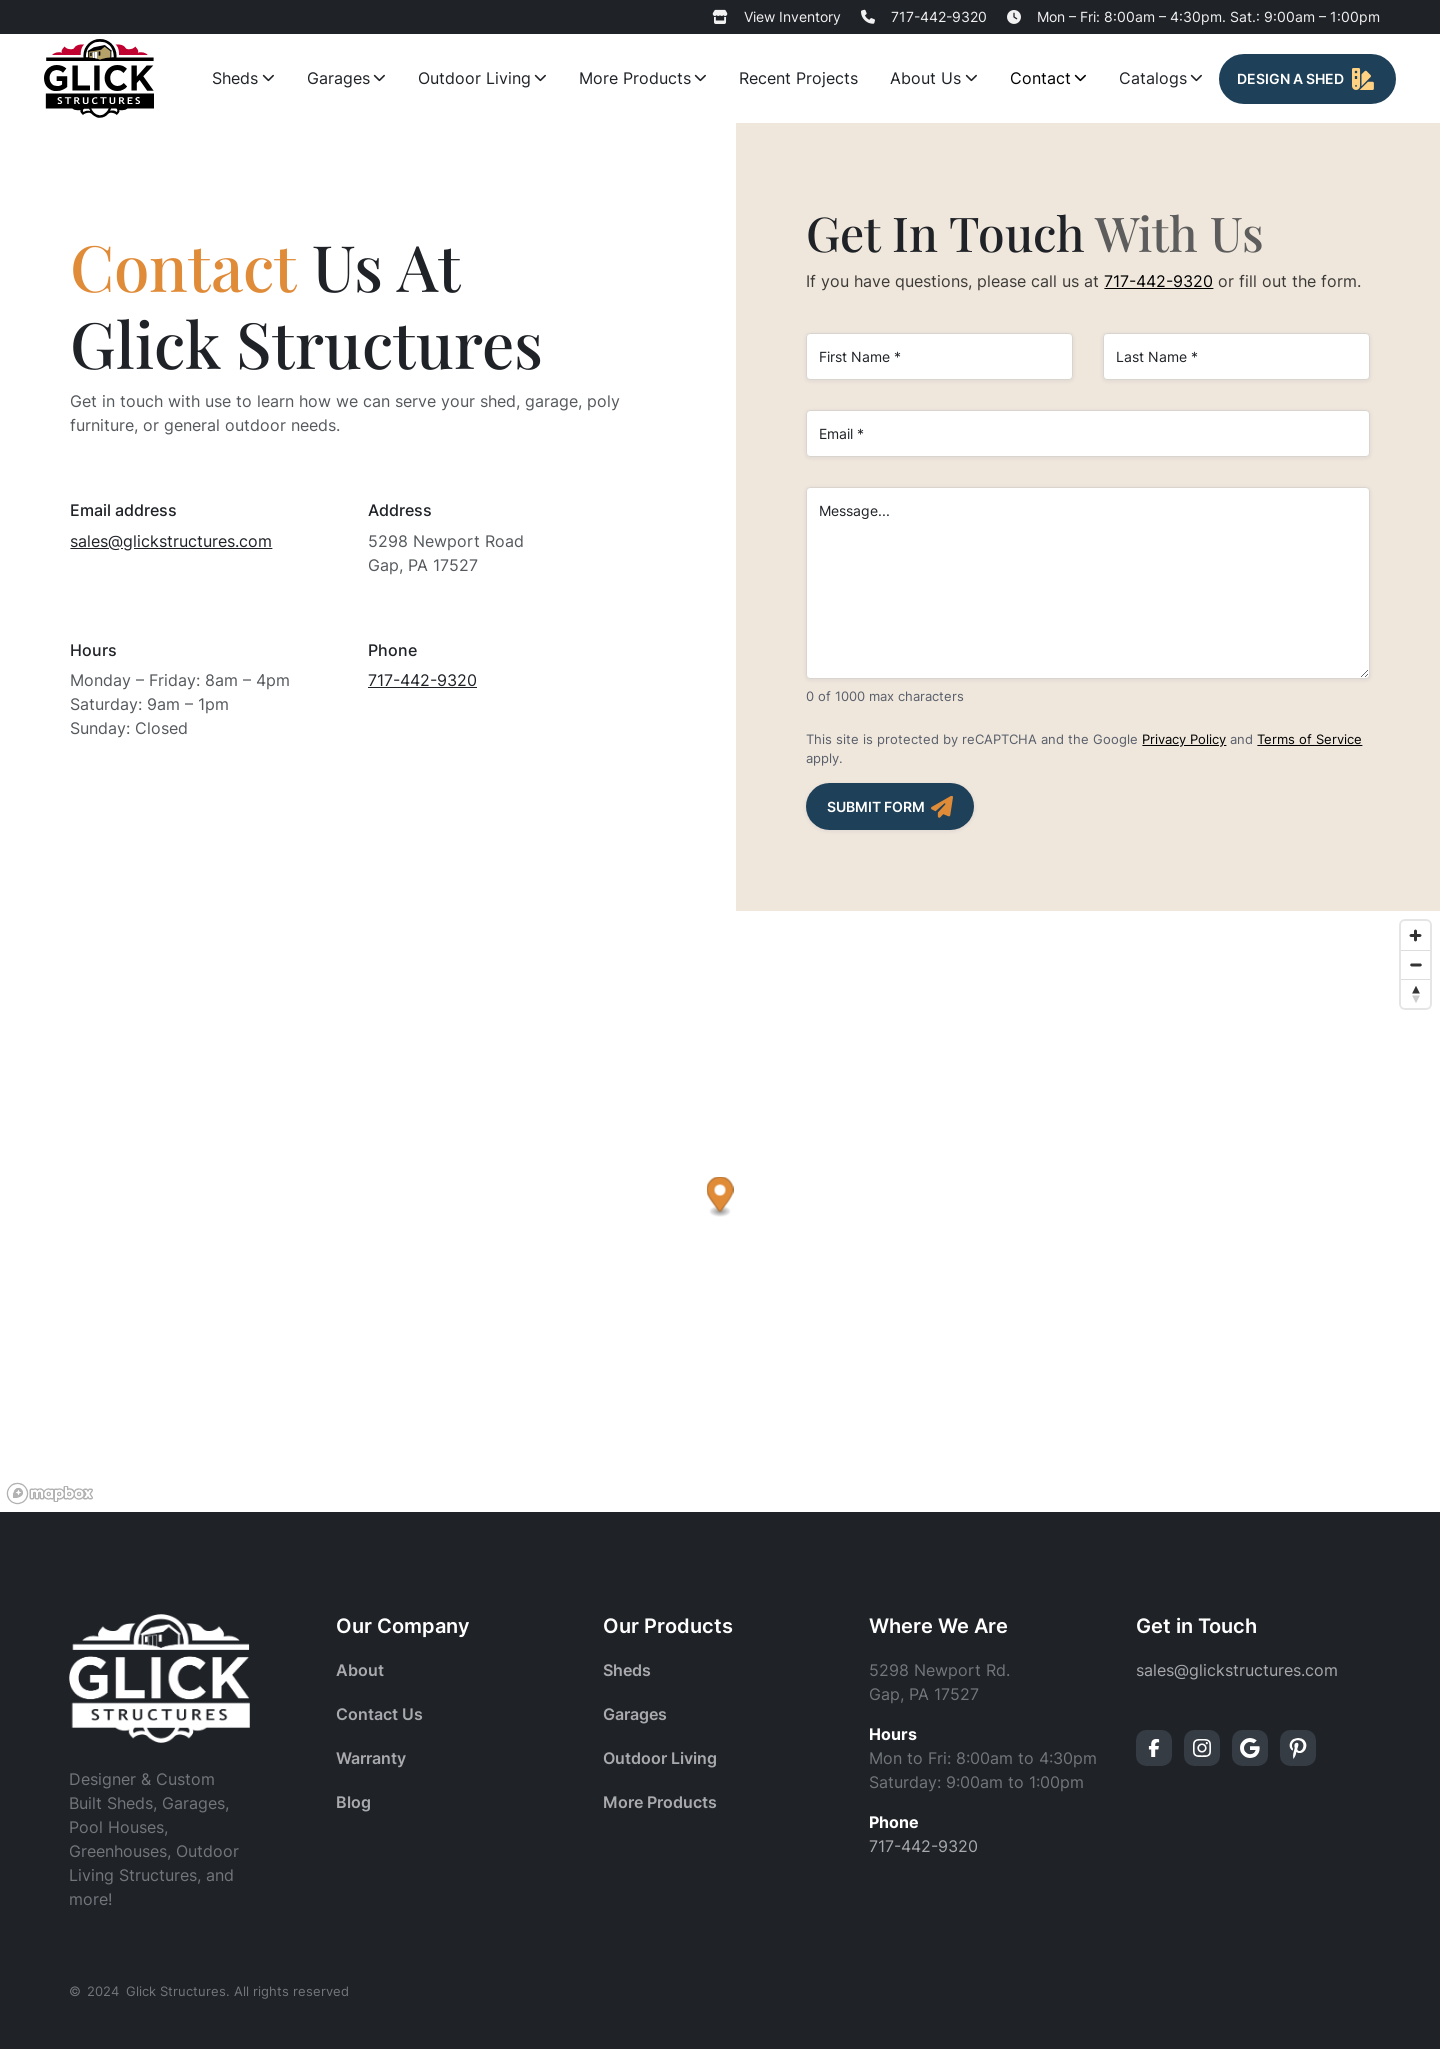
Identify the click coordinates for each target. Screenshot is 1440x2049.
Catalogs (1153, 78)
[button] (720, 1197)
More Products (635, 78)
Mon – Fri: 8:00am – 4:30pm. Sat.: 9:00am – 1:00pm (1208, 16)
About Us (925, 78)
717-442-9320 (939, 16)
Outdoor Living (474, 78)
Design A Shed (1290, 79)
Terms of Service (1309, 739)
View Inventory (792, 16)
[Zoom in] (1415, 935)
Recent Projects (798, 78)
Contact (1040, 78)
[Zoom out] (1415, 964)
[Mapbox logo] (50, 1493)
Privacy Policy (1184, 739)
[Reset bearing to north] (1415, 993)
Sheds (235, 78)
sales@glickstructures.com (171, 541)
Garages (338, 78)
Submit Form (876, 806)
